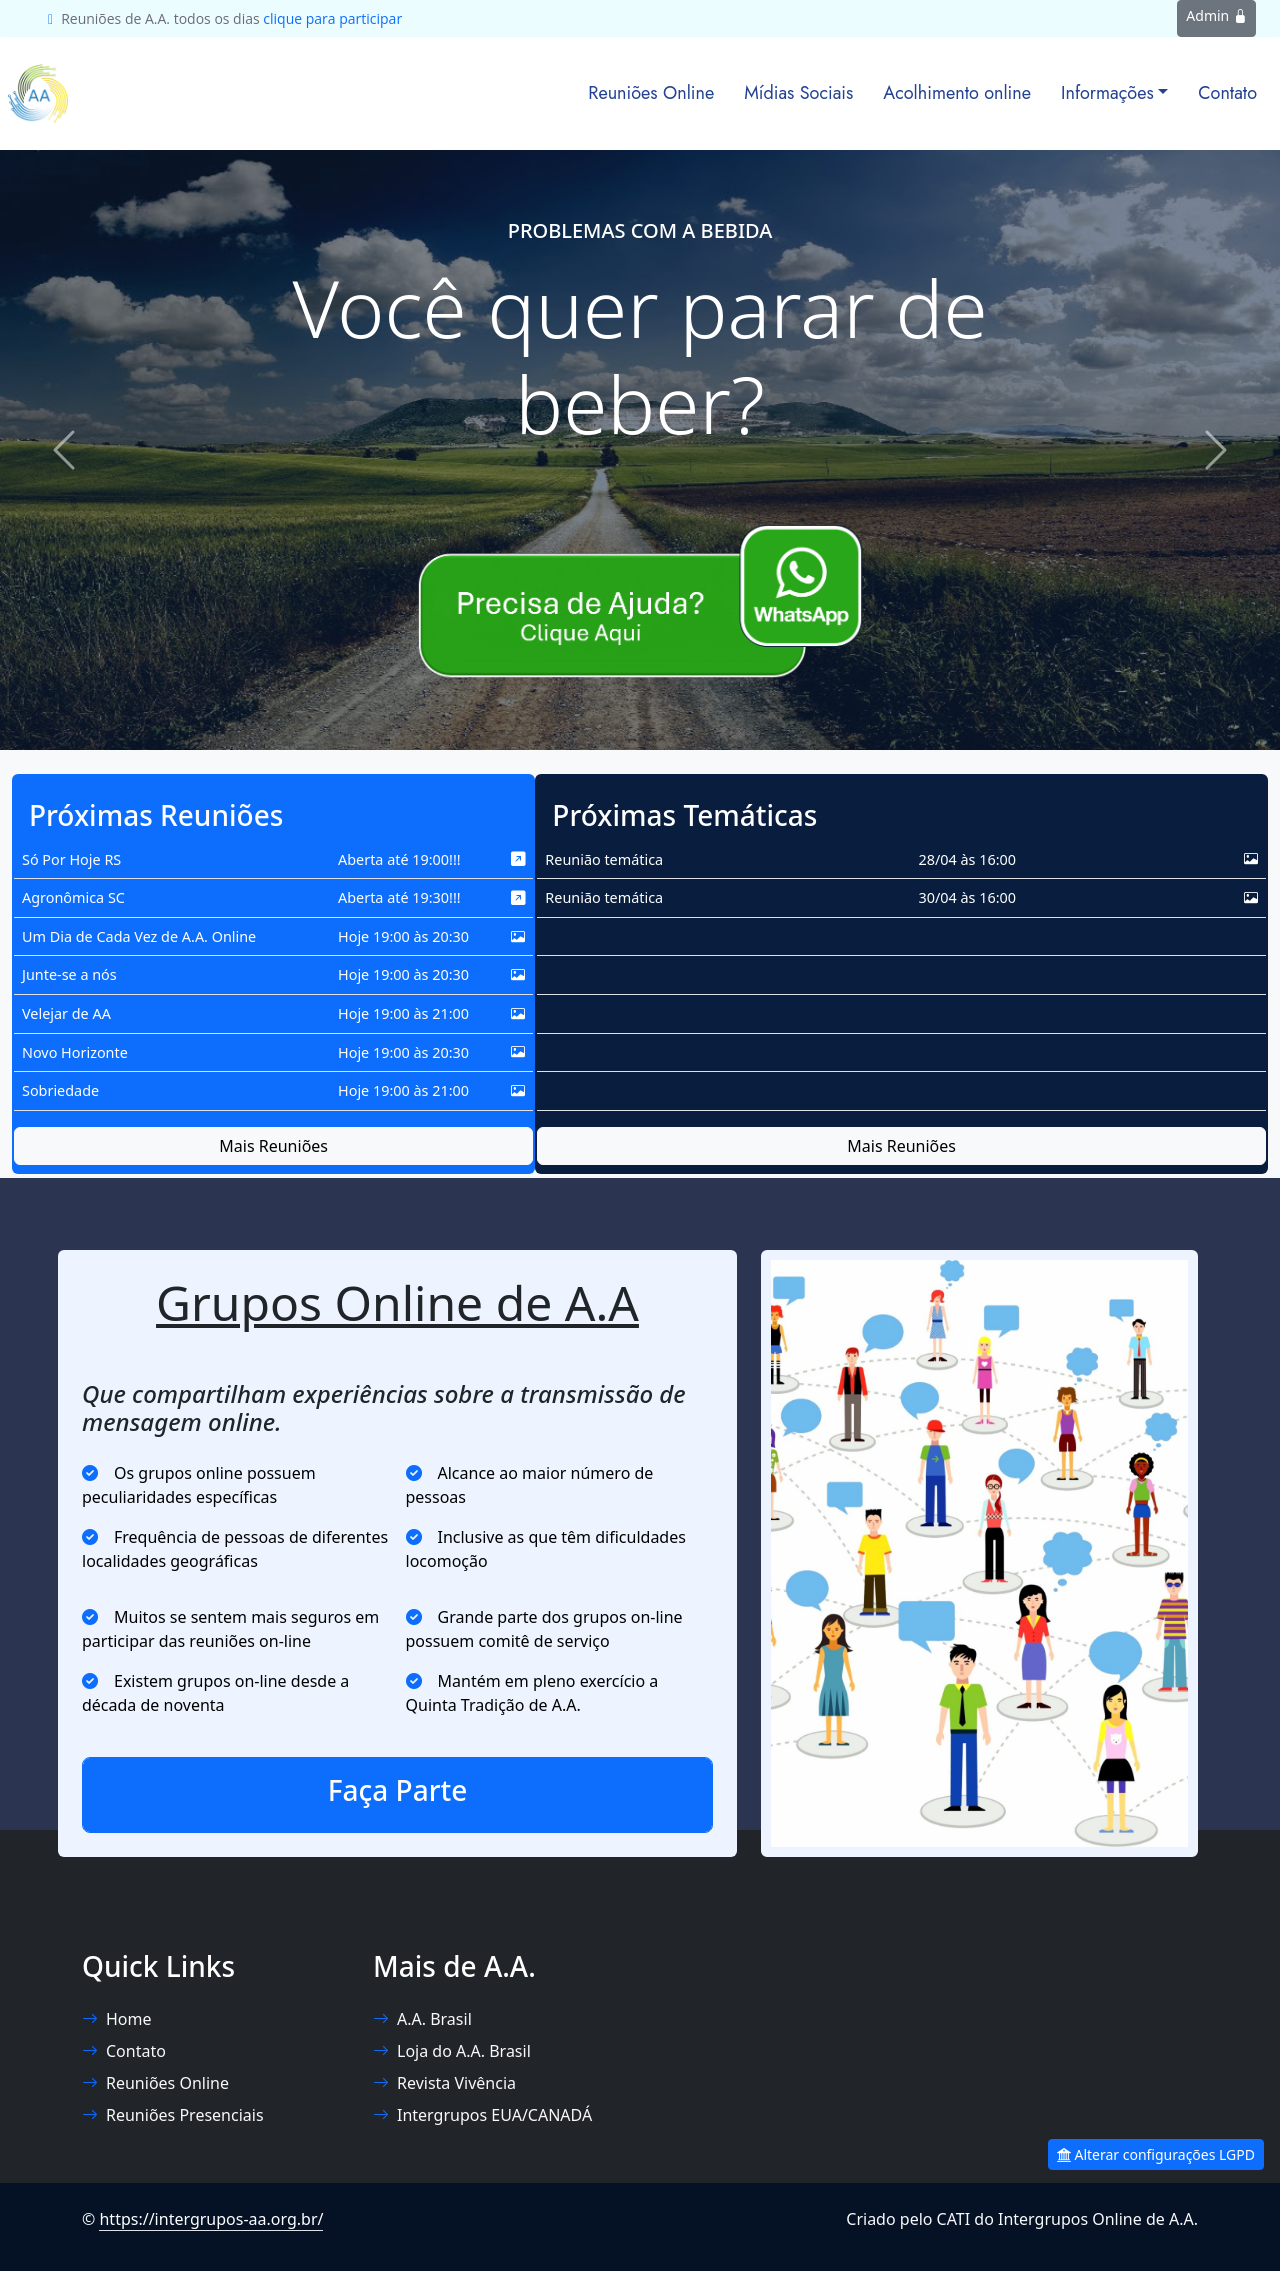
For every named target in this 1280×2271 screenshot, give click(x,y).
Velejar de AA (66, 1013)
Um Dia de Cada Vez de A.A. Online (139, 936)
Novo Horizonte (75, 1052)
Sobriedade (60, 1090)
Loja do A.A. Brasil (452, 2051)
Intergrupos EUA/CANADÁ (482, 2115)
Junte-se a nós (69, 974)
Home (117, 2019)
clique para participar (332, 18)
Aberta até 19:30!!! (399, 897)
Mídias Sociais (798, 93)
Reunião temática (604, 859)
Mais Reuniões (273, 1146)
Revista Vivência (444, 2083)
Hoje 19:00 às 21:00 (403, 1013)
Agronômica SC (73, 897)
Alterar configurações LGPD (1156, 2154)
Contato (1227, 93)
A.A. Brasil (422, 2019)
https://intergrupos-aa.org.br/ (211, 2219)
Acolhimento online (957, 93)
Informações (1107, 93)
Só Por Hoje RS (71, 859)
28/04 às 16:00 (967, 859)
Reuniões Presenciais (173, 2115)
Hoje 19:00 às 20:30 (403, 936)
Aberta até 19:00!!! (399, 859)
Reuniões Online (651, 93)
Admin (1216, 15)
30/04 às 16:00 (967, 897)
